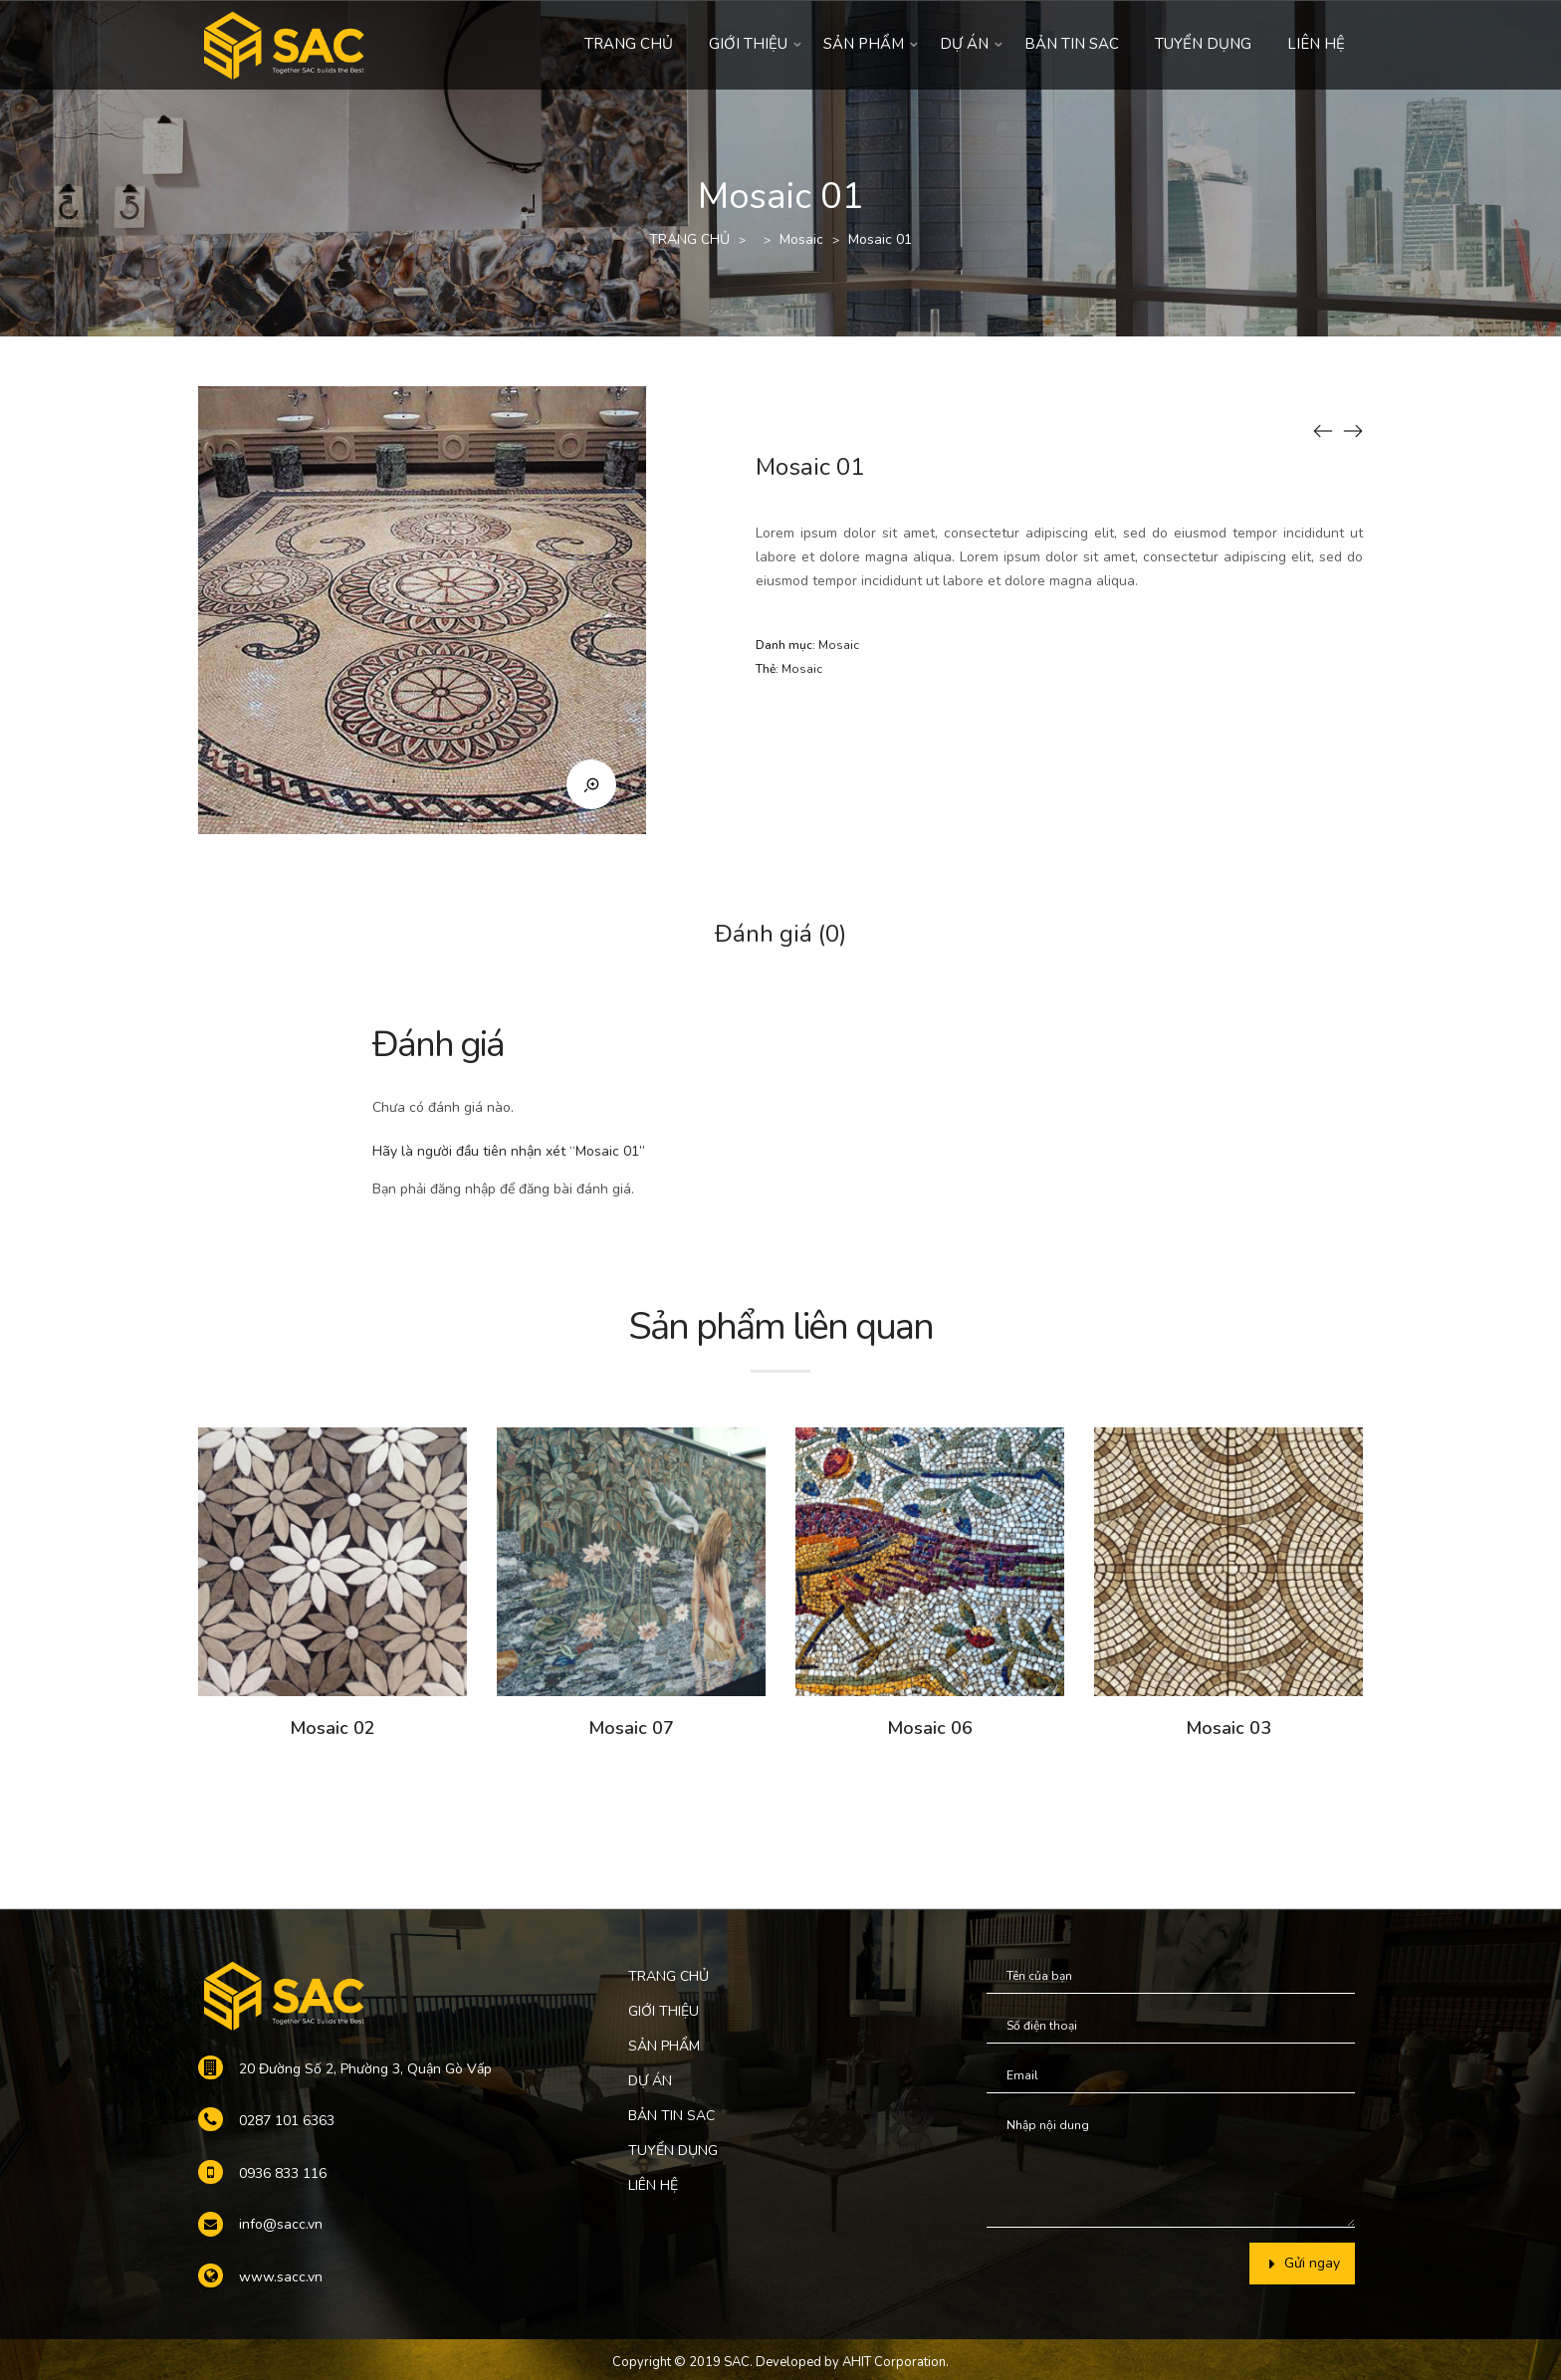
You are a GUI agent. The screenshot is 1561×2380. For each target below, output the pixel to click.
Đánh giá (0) (780, 934)
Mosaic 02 (332, 1728)
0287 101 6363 (286, 2120)
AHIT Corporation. (895, 2362)
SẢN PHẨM (863, 44)
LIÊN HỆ (1316, 44)
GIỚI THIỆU (748, 44)
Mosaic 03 (1228, 1728)
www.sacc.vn (281, 2277)
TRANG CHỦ (628, 44)
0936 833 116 (283, 2173)
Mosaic (801, 239)
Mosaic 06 (930, 1728)
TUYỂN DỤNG (1203, 44)
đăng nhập (463, 1189)
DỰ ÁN (964, 44)
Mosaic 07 (631, 1728)
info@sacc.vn (281, 2224)
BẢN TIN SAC (1071, 44)
